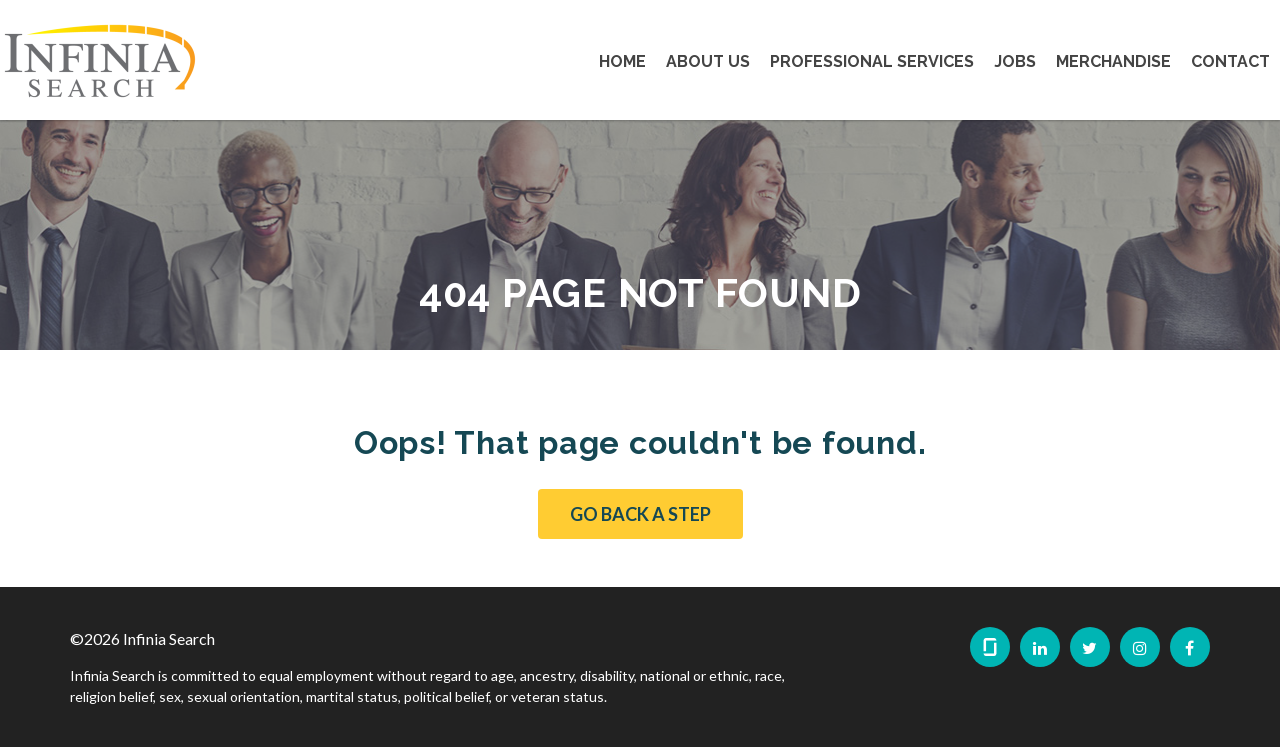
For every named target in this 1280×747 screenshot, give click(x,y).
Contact (1230, 61)
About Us (708, 61)
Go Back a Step (640, 514)
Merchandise (1113, 61)
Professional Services (872, 61)
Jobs (1015, 61)
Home (622, 61)
